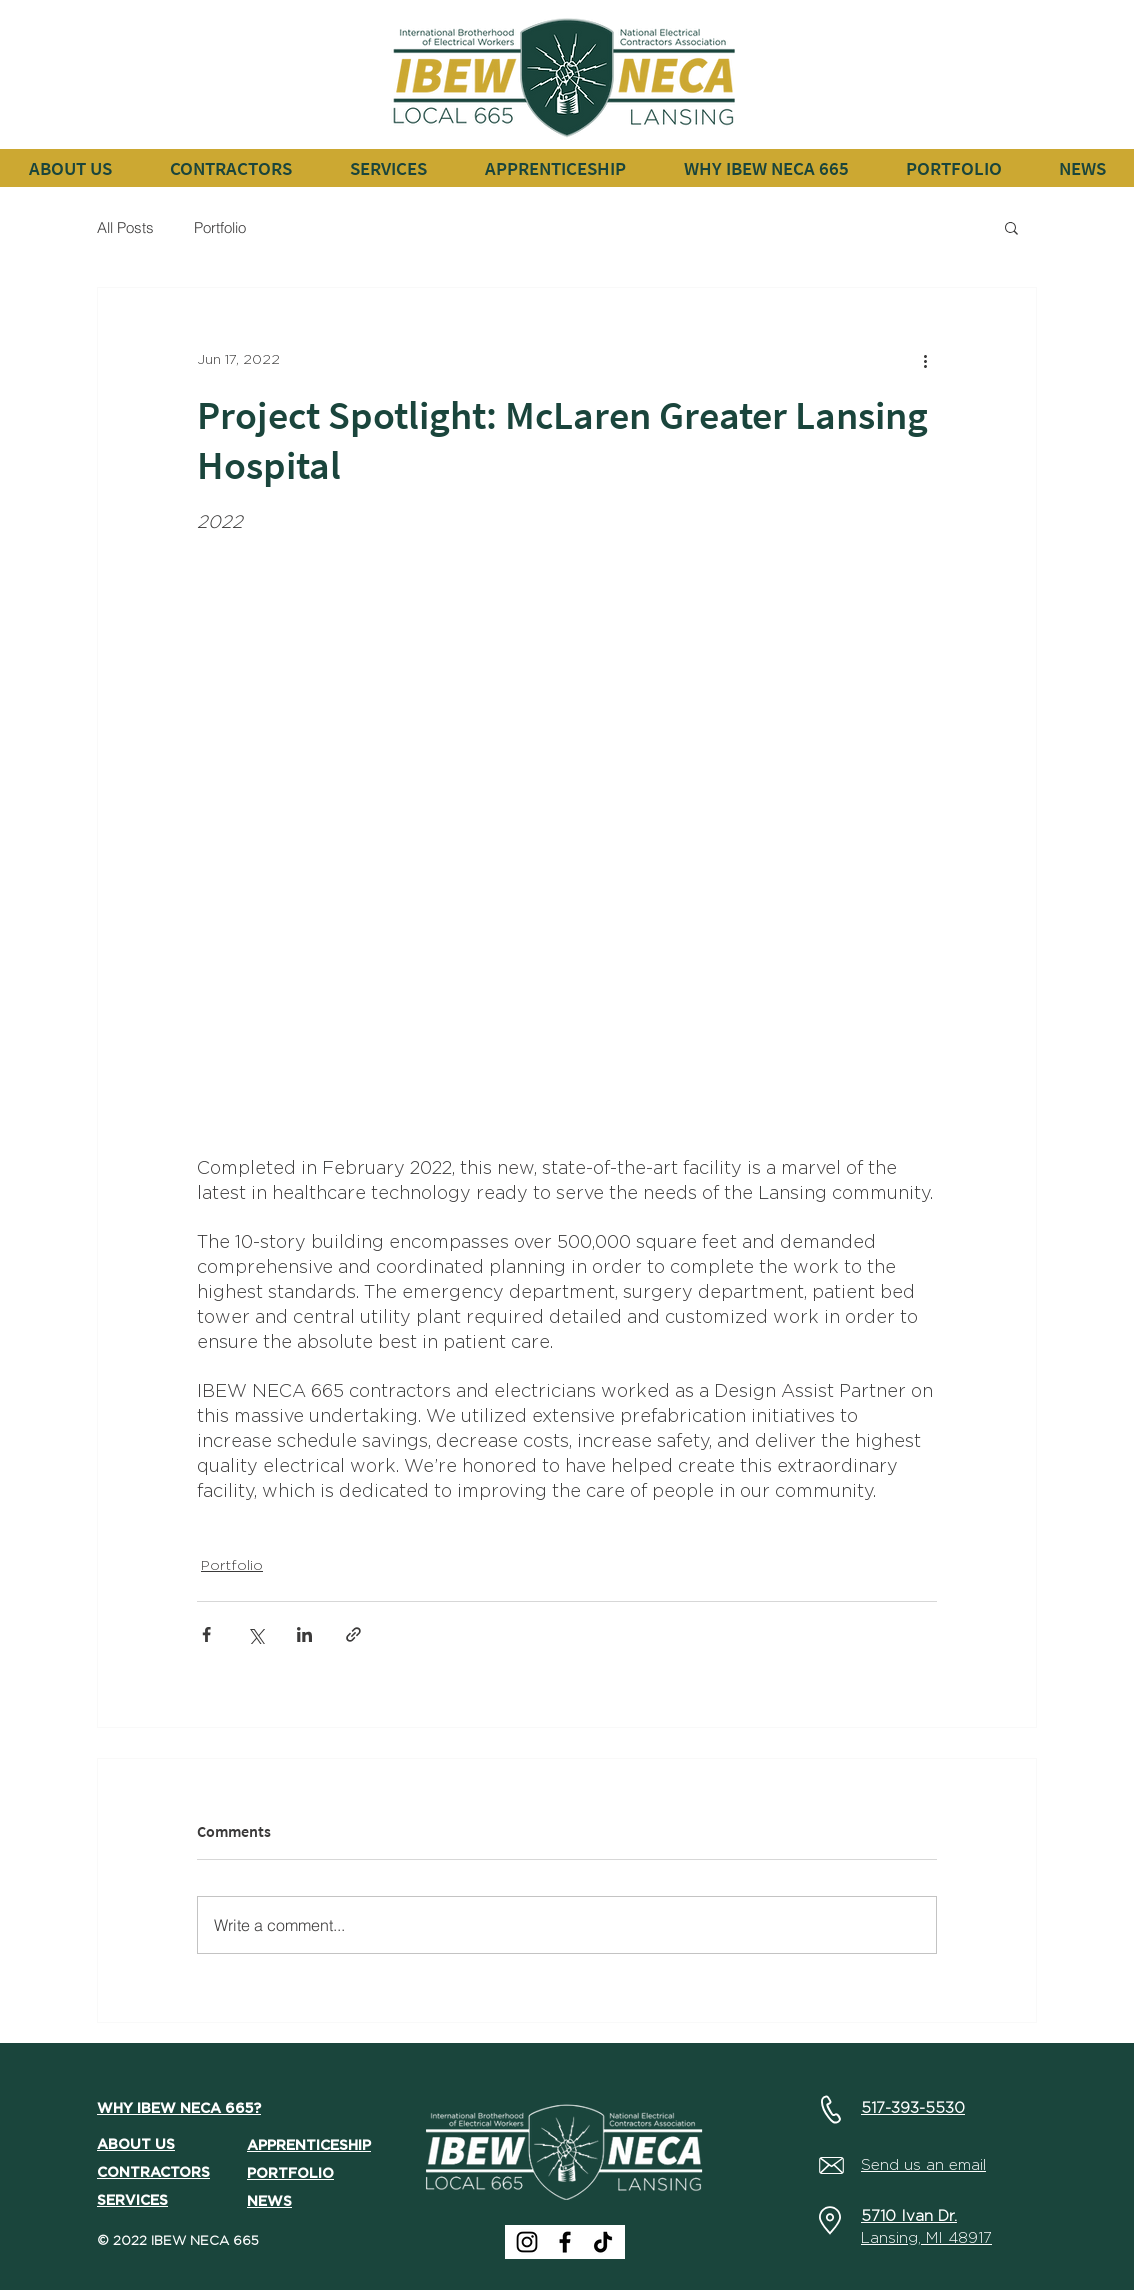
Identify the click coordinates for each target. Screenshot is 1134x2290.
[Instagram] (527, 2242)
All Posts (125, 227)
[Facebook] (565, 2242)
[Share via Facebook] (206, 1634)
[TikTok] (603, 2242)
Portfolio (220, 227)
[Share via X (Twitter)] (255, 1634)
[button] (230, 168)
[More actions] (925, 360)
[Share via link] (353, 1634)
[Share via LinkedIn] (304, 1634)
